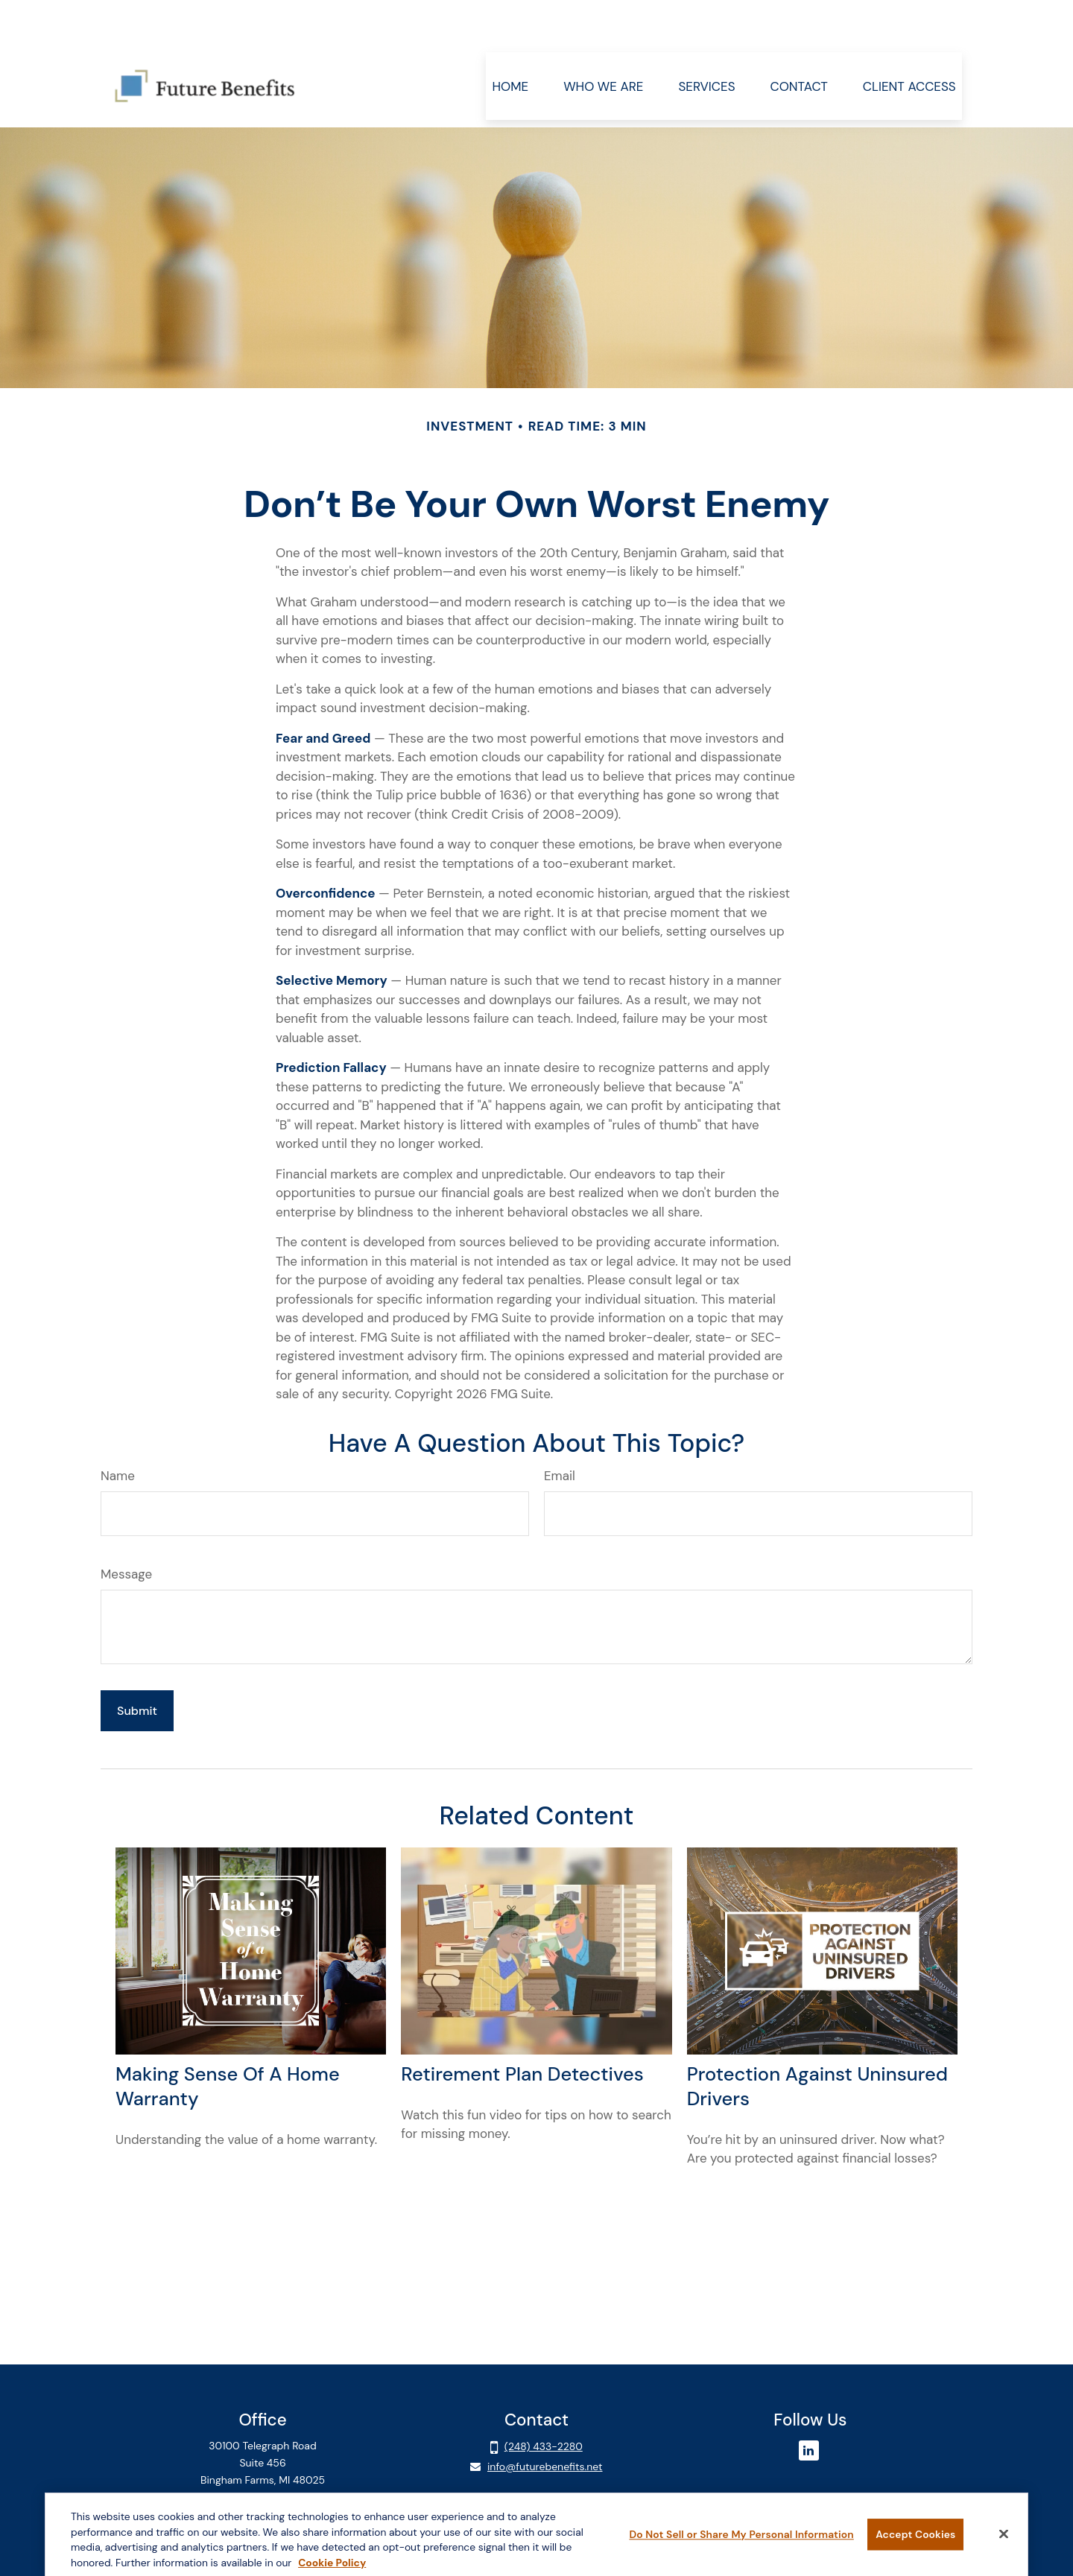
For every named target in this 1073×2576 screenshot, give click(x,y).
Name (118, 1431)
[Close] (1003, 2537)
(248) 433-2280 (543, 2401)
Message (126, 1529)
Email (559, 1431)
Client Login (263, 2462)
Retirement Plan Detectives (522, 2029)
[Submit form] (137, 1666)
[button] (510, 41)
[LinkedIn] (809, 2406)
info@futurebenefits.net (545, 2422)
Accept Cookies (915, 2538)
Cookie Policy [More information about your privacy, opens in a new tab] (332, 2566)
